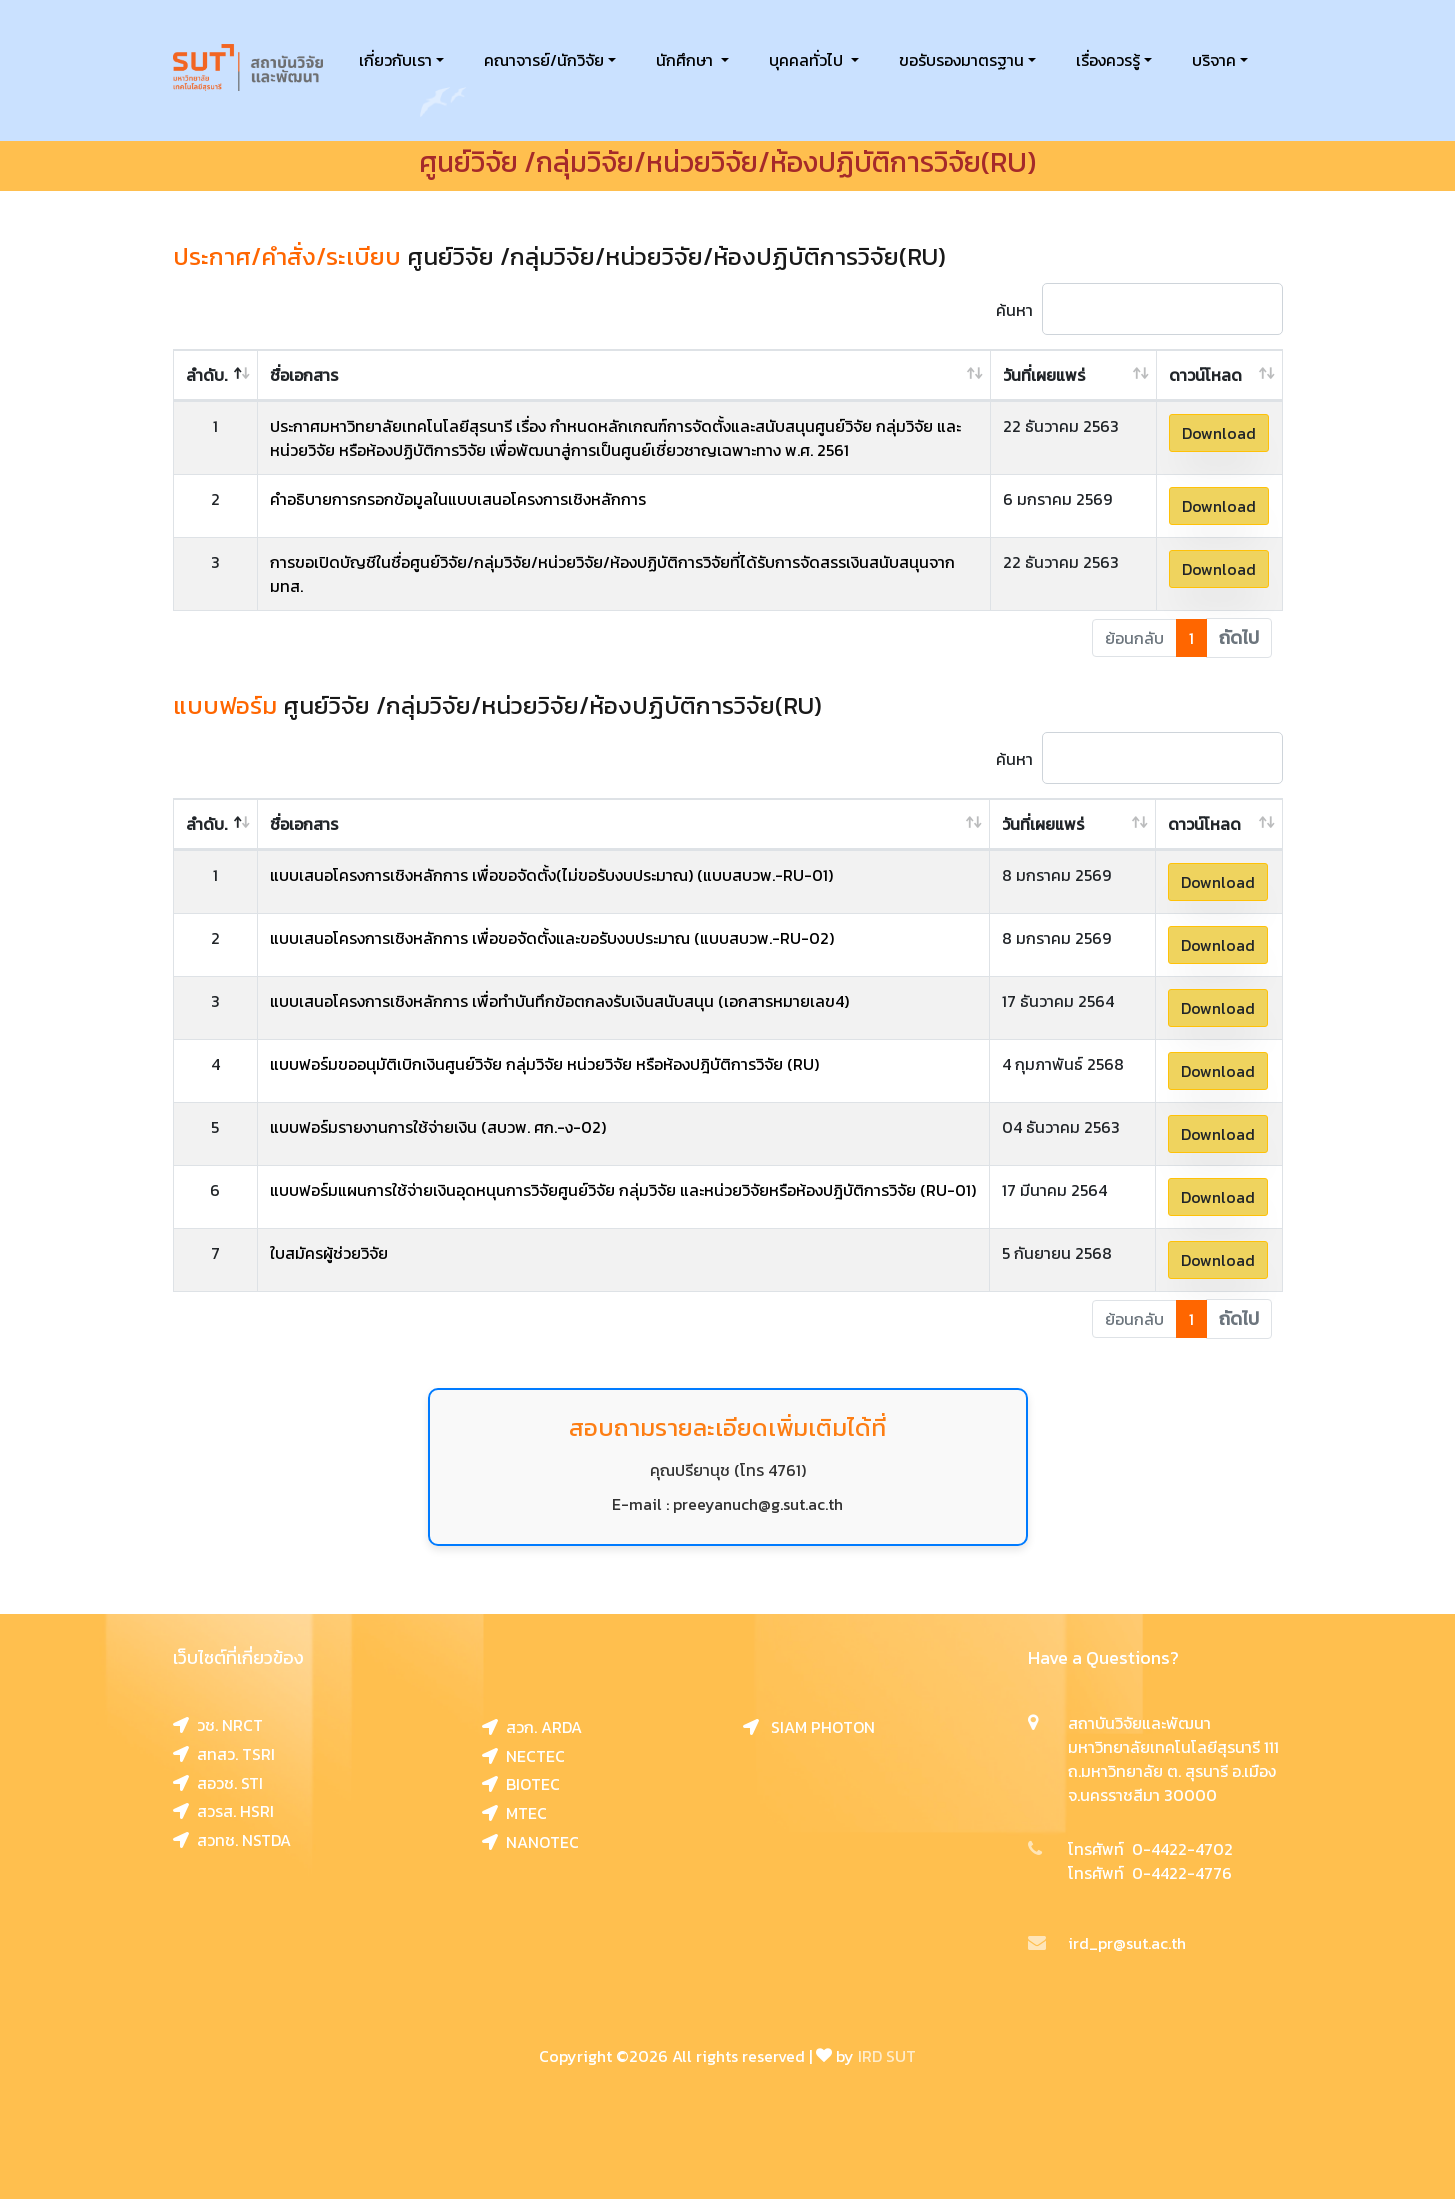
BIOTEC (521, 1784)
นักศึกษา (686, 60)
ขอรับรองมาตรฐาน (961, 60)
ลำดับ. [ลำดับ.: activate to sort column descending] (206, 375)
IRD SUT (887, 2056)
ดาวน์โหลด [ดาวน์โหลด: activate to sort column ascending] (1205, 375)
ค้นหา (1139, 309)
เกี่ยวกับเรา (395, 60)
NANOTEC (530, 1842)
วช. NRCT (218, 1725)
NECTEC (523, 1756)
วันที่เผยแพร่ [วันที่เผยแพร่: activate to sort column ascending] (1044, 375)
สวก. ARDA (532, 1727)
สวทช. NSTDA (232, 1840)
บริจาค (1214, 60)
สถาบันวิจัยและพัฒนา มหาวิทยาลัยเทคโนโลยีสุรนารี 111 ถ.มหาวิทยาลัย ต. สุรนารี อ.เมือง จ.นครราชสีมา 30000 (1173, 1759)
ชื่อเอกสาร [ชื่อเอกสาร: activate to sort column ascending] (304, 375)
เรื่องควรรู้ (1108, 60)
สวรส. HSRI (223, 1811)
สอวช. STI (218, 1783)
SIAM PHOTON (809, 1727)
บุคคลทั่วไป (808, 60)
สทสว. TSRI (224, 1754)
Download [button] (1219, 433)
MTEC (514, 1813)
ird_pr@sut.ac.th (1107, 1943)
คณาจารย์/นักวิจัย (544, 60)
